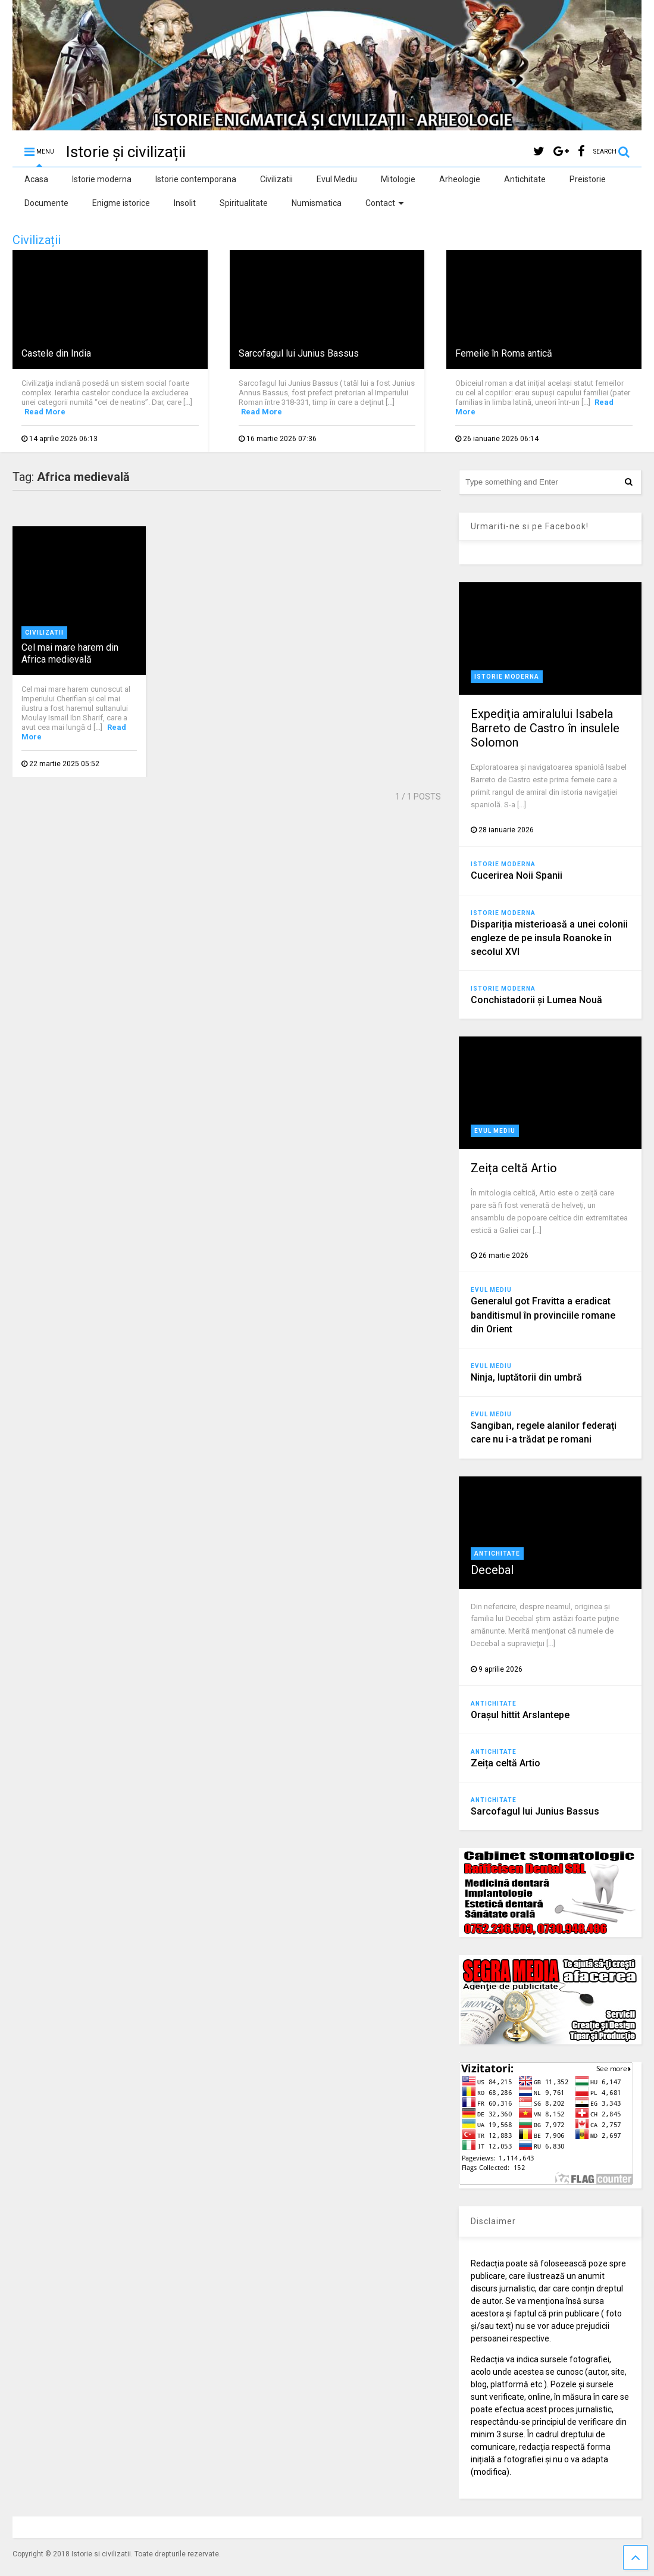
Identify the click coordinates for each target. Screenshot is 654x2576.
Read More (44, 411)
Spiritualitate (244, 203)
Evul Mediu (337, 179)
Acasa (36, 179)
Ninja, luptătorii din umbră (526, 1377)
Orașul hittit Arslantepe (520, 1715)
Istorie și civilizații (126, 152)
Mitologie (398, 179)
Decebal (492, 1570)
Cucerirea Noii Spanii (516, 875)
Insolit (185, 203)
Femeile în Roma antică (503, 353)
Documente (46, 203)
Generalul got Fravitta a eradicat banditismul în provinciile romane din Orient (543, 1314)
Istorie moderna (102, 179)
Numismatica (317, 203)
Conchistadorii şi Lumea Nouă (536, 1000)
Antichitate (525, 179)
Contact (384, 203)
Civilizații (36, 240)
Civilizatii (276, 179)
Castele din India (56, 353)
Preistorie (587, 179)
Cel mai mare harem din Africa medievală (69, 654)
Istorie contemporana (195, 179)
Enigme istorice (121, 203)
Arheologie (459, 179)
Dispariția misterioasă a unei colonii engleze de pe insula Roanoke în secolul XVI (549, 938)
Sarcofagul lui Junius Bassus (299, 353)
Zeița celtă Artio (514, 1168)
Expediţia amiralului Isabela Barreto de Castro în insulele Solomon (545, 728)
